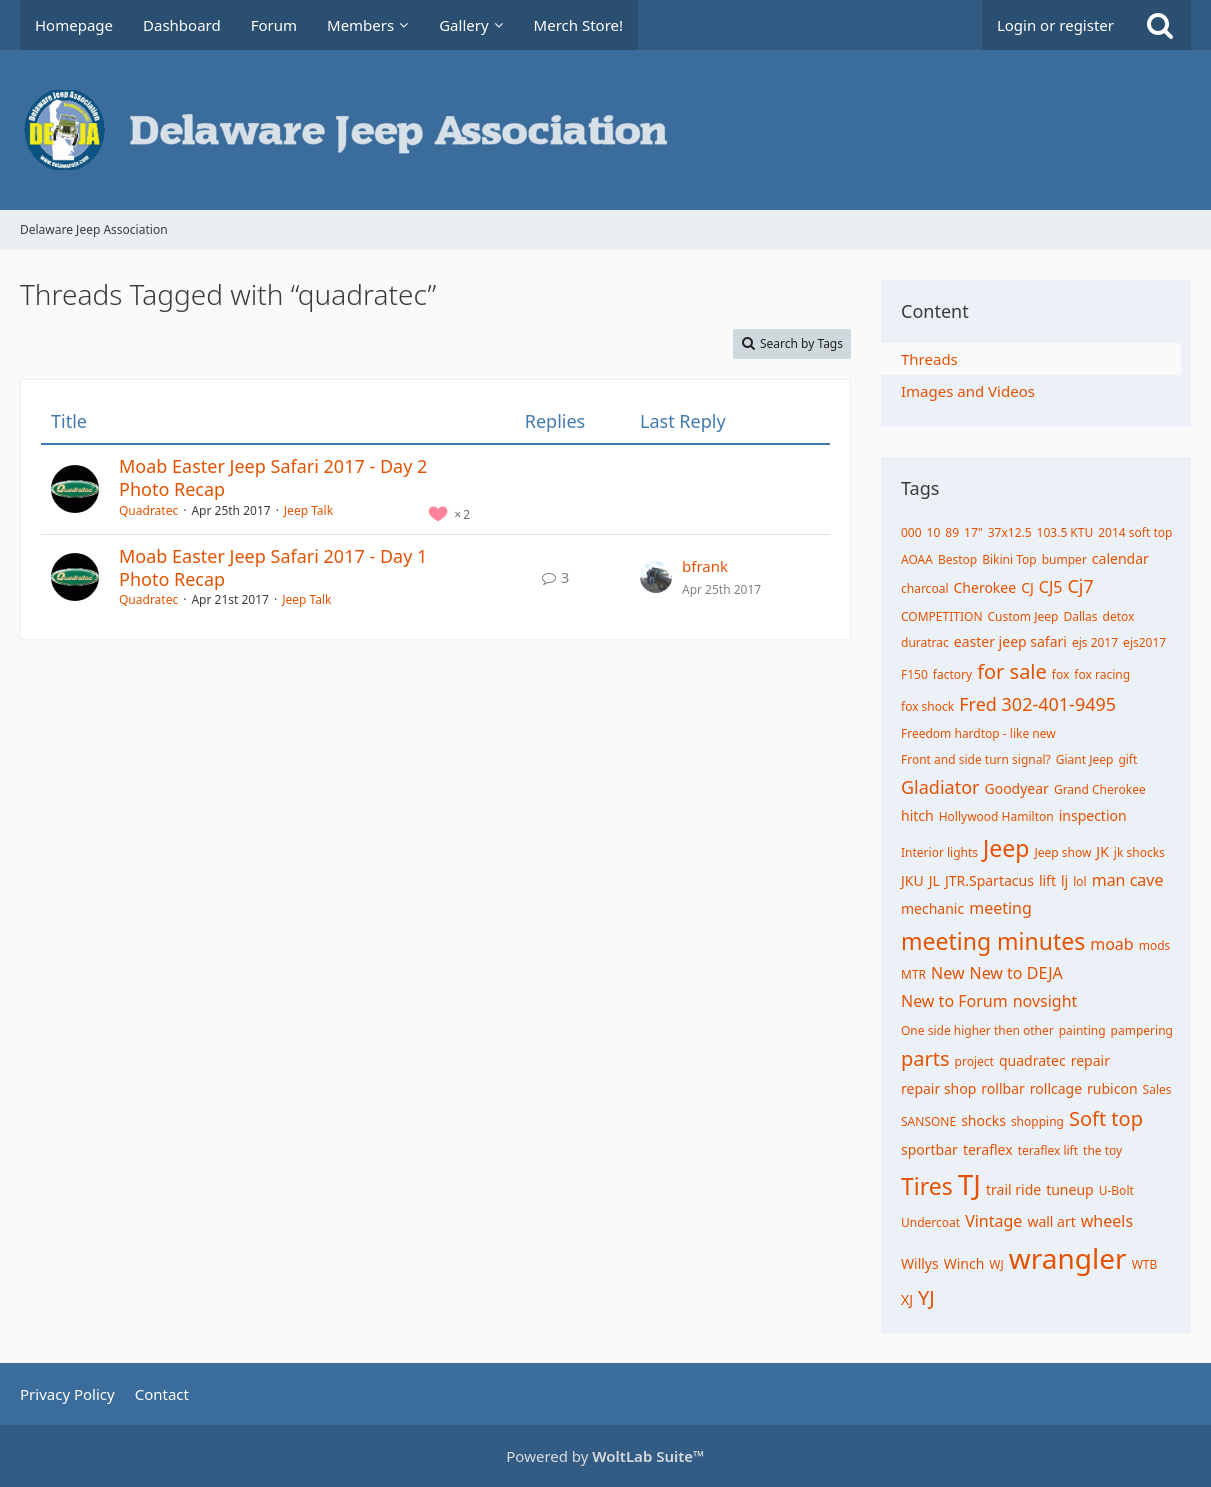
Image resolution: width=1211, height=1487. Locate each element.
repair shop (938, 1088)
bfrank (705, 566)
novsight (1045, 1001)
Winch (964, 1263)
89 (952, 532)
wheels (1107, 1221)
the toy (1102, 1150)
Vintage (993, 1221)
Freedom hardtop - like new (978, 733)
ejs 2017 (1095, 642)
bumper (1064, 559)
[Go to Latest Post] (656, 577)
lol (1079, 881)
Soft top (1106, 1118)
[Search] (1160, 25)
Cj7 (1080, 586)
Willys (920, 1263)
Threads (929, 359)
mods (1155, 945)
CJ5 (1051, 587)
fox (1061, 674)
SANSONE (928, 1121)
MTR (913, 974)
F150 (914, 674)
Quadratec (148, 510)
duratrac (925, 642)
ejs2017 (1144, 642)
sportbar (929, 1149)
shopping (1037, 1121)
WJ (996, 1264)
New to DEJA (1015, 973)
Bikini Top (1009, 559)
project (974, 1061)
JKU (912, 880)
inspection (1093, 815)
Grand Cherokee (1100, 789)
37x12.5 (1010, 532)
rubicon (1112, 1088)
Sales (1157, 1089)
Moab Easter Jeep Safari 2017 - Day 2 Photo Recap (273, 477)
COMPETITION (942, 616)
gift (1127, 759)
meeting (1000, 908)
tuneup (1070, 1189)
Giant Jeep (1085, 759)
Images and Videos (968, 391)
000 (911, 532)
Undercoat (930, 1222)
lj (1064, 880)
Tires (927, 1186)
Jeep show (1062, 852)
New (947, 973)
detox (1119, 616)
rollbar (1002, 1088)
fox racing (1102, 674)
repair (1090, 1060)
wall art (1051, 1221)
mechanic (932, 908)
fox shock (927, 706)
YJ (926, 1297)
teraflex (988, 1149)
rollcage (1056, 1088)
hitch (917, 815)
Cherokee (984, 587)
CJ (1027, 587)
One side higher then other (977, 1030)
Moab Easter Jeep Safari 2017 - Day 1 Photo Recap (273, 567)
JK (1102, 851)
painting (1082, 1030)
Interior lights (939, 852)
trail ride (1013, 1189)
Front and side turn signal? (976, 759)
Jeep (1006, 848)
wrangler (1068, 1258)
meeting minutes (993, 941)
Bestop (957, 559)
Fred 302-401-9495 (1037, 704)
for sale (1012, 671)
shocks (983, 1120)
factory (952, 674)
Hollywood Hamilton (996, 816)
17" (973, 532)
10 (934, 532)
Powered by (605, 1456)
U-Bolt (1116, 1190)
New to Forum (954, 1001)
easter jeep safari (1010, 641)
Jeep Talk (308, 510)
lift (1047, 880)
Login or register (1055, 25)
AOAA (917, 559)
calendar (1120, 558)
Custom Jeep (1023, 616)
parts (925, 1058)
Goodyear (1016, 788)
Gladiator (940, 787)
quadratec (1032, 1060)
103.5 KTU (1065, 532)
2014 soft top (1135, 532)
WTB (1145, 1264)
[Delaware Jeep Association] (605, 130)
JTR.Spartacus (989, 880)
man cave (1128, 880)
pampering (1142, 1030)
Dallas (1080, 616)
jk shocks (1139, 852)
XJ (907, 1299)
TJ (969, 1184)
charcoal (924, 588)
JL (934, 880)
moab (1111, 944)
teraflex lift (1048, 1150)
